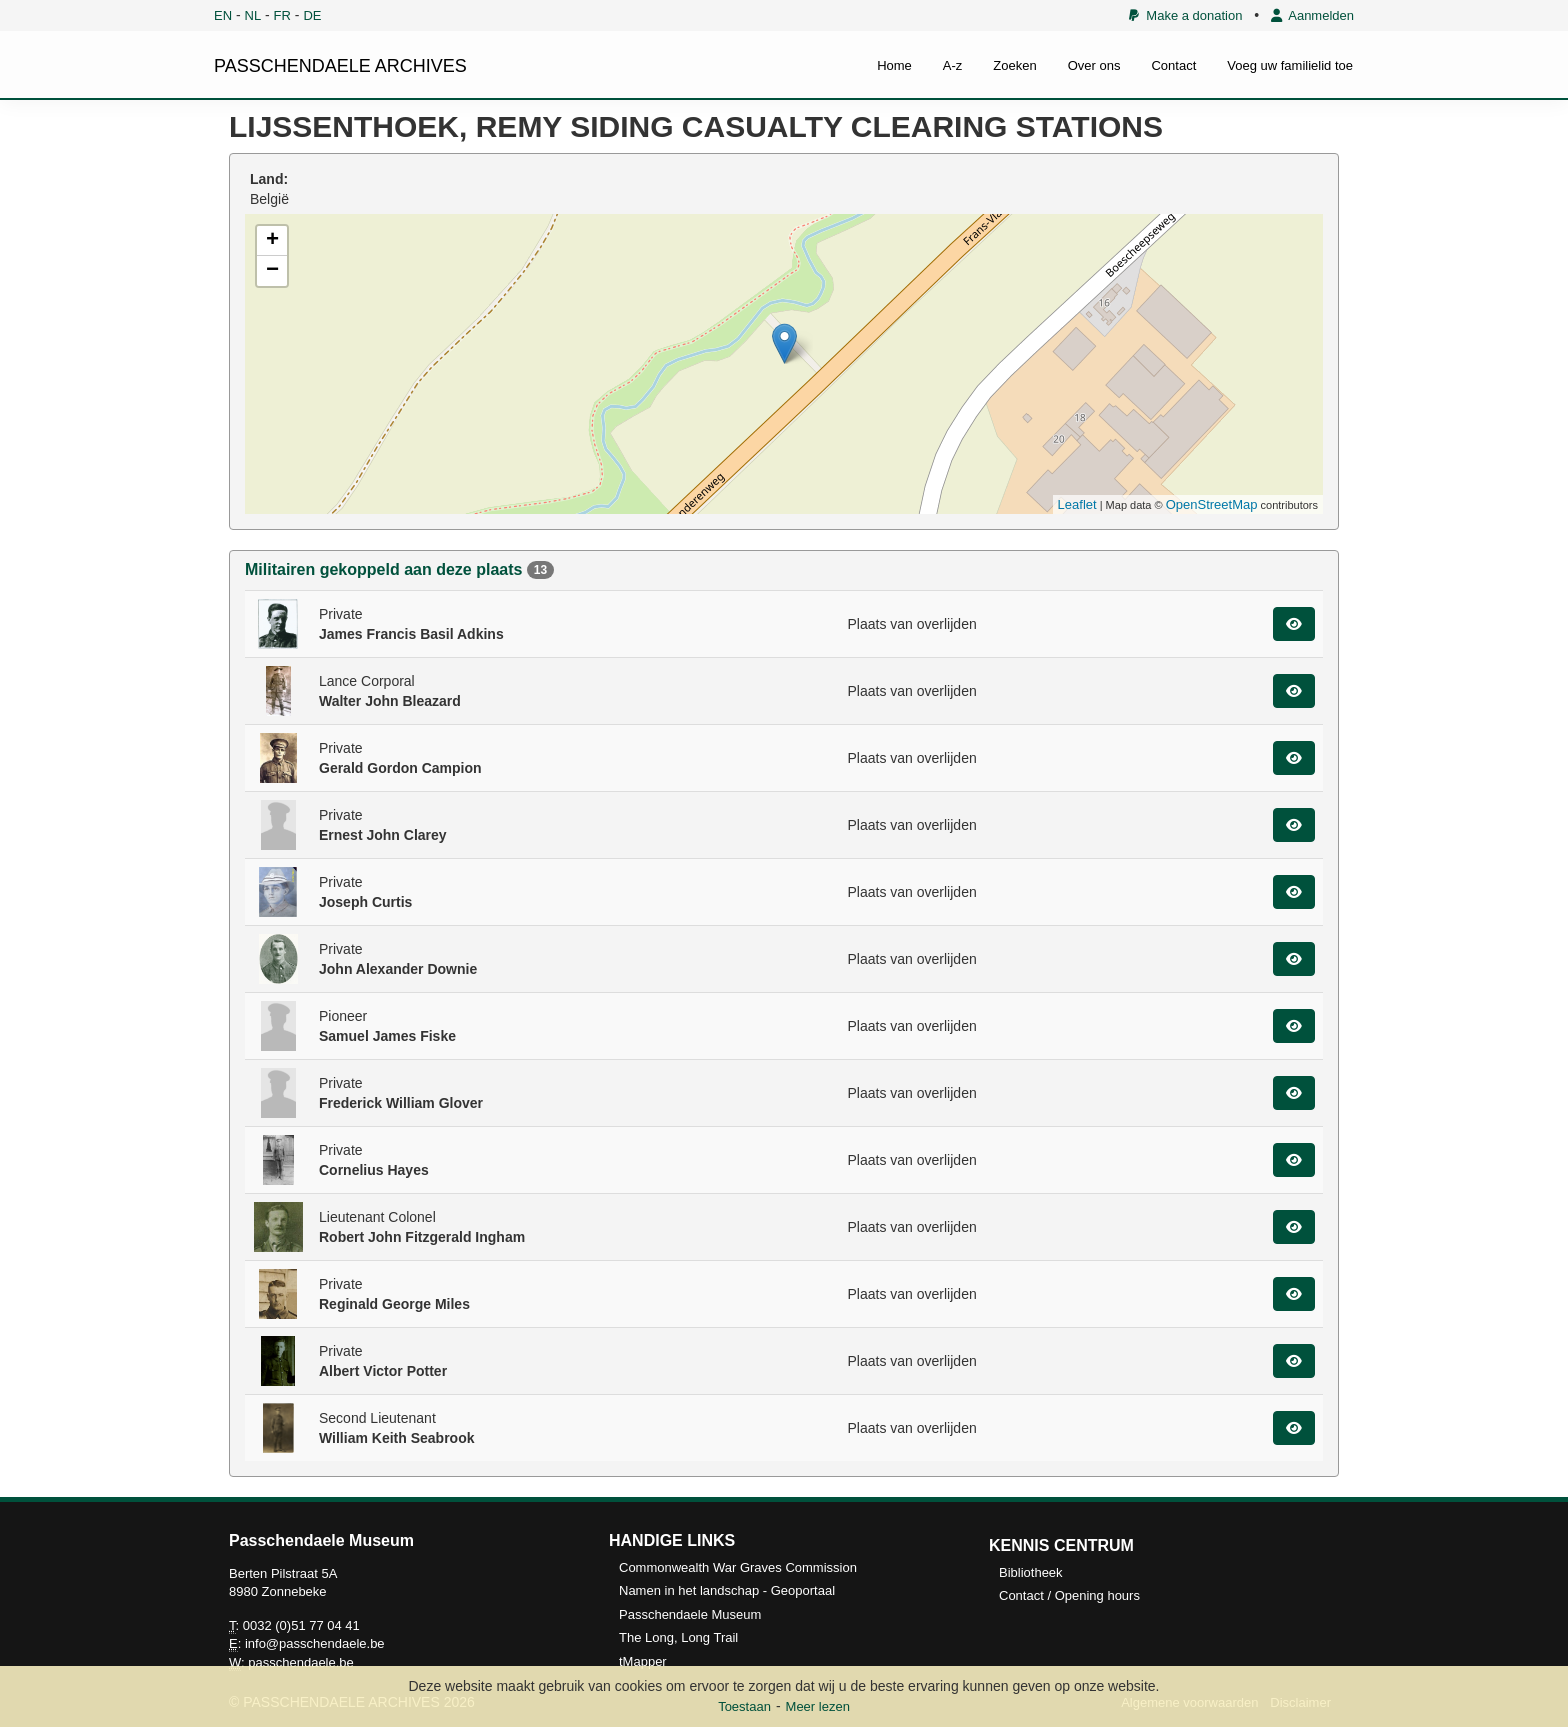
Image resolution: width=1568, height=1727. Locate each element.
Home (894, 65)
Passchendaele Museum (690, 1614)
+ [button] (272, 241)
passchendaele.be (301, 1662)
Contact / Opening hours (1069, 1595)
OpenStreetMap (1212, 504)
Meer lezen (818, 1706)
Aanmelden (1312, 15)
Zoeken (1014, 65)
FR (282, 15)
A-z (953, 65)
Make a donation (1185, 15)
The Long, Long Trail (678, 1637)
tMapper (643, 1661)
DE (312, 15)
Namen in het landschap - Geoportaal (727, 1590)
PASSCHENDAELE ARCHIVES (340, 66)
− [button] (272, 271)
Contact (1173, 65)
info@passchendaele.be (315, 1643)
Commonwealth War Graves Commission (738, 1567)
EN (223, 15)
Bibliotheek (1031, 1572)
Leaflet (1077, 504)
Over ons (1094, 65)
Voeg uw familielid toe (1290, 65)
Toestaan (744, 1706)
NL (253, 15)
